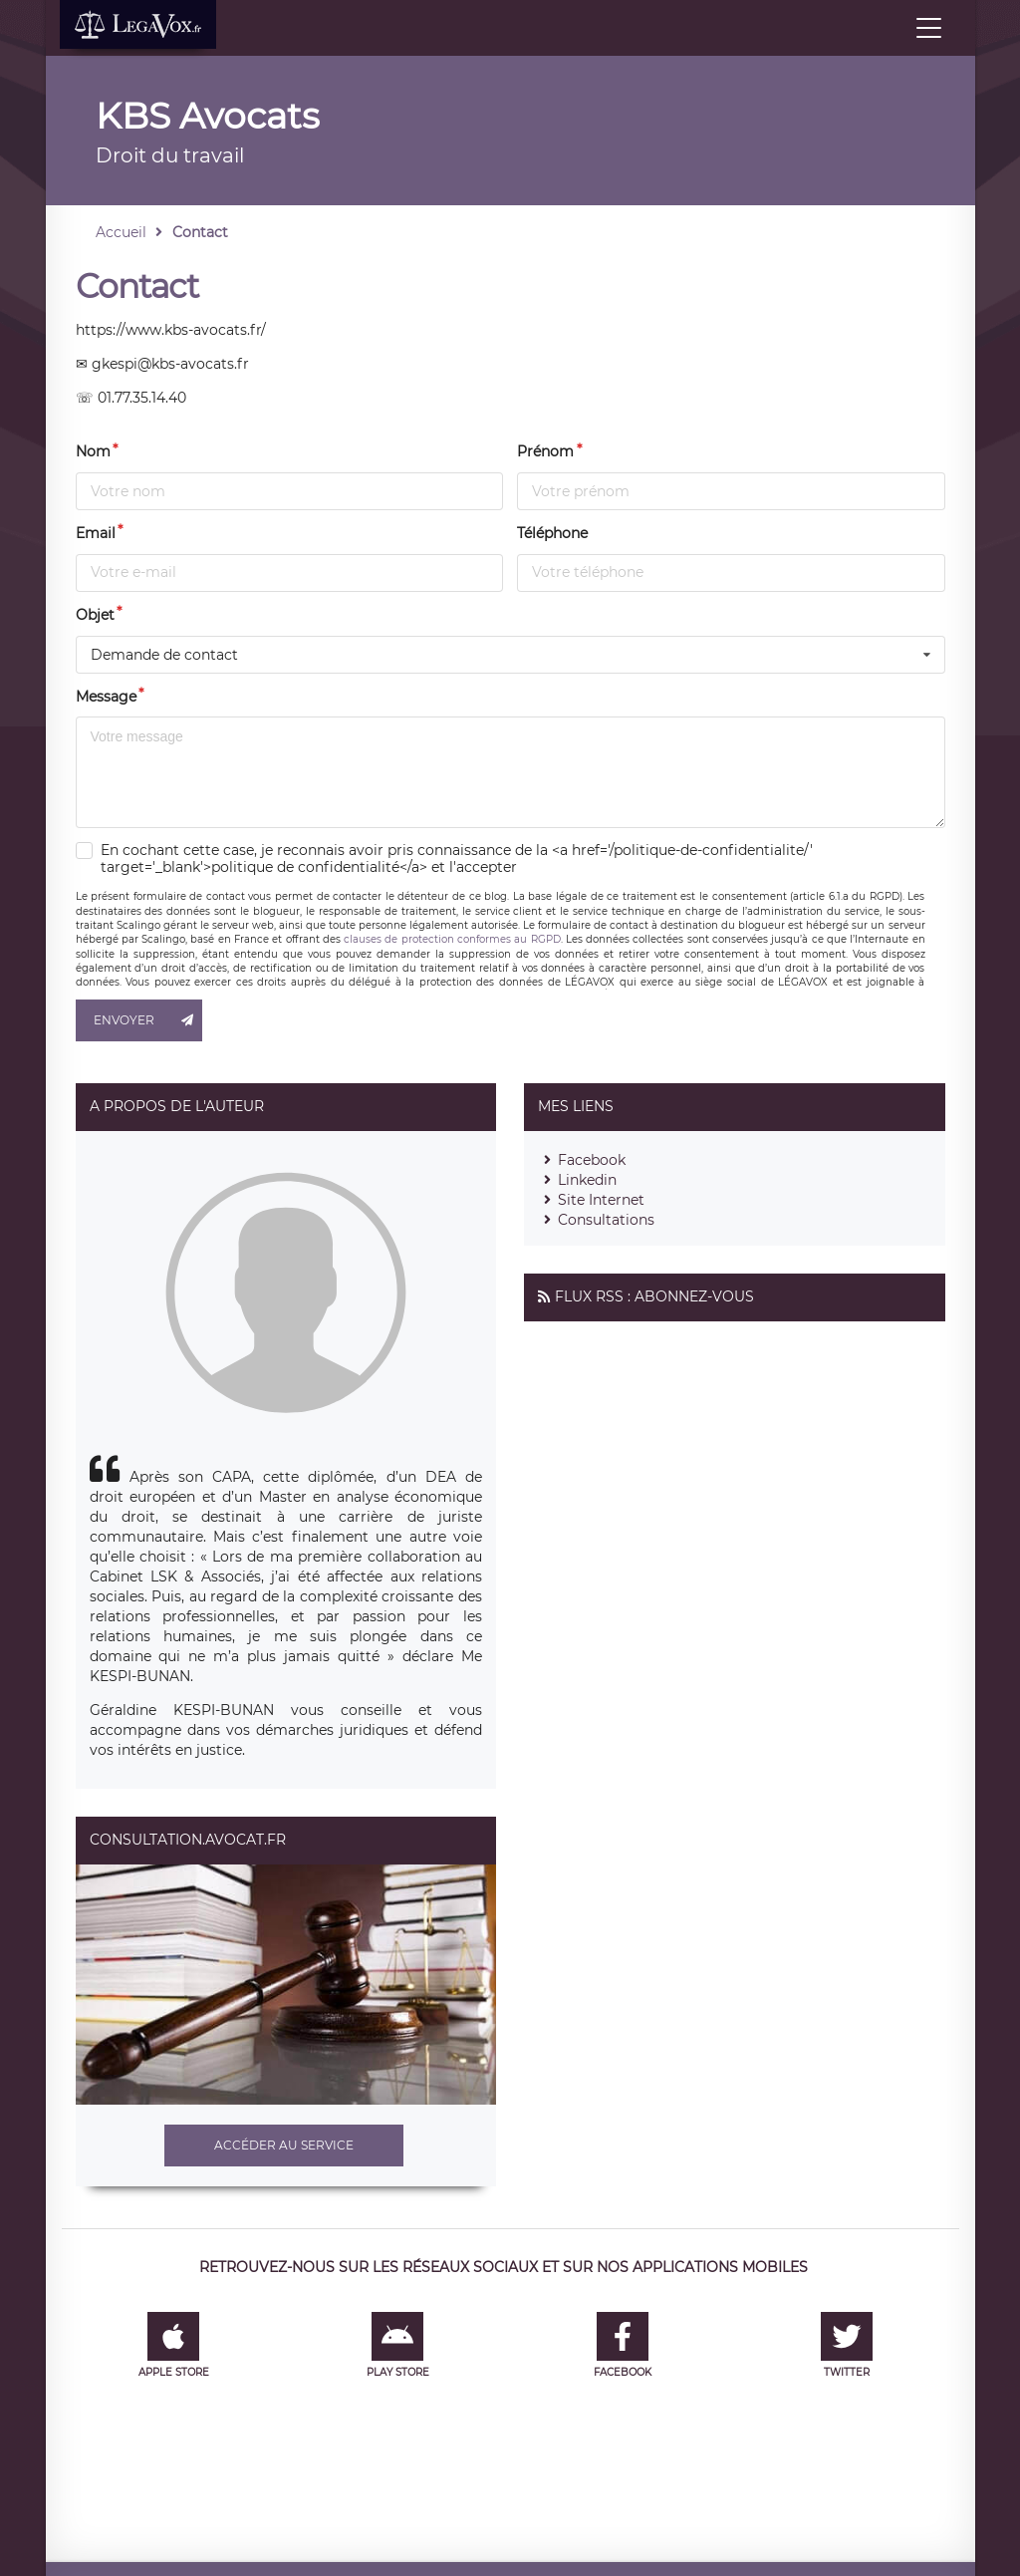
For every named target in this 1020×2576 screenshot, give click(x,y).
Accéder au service (284, 2145)
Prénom (545, 451)
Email (96, 533)
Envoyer (148, 1020)
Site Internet (601, 1200)
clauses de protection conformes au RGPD (452, 939)
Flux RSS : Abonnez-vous (654, 1296)
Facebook (592, 1160)
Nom (93, 451)
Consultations (606, 1220)
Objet (95, 615)
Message (106, 697)
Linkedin (587, 1180)
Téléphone (552, 533)
